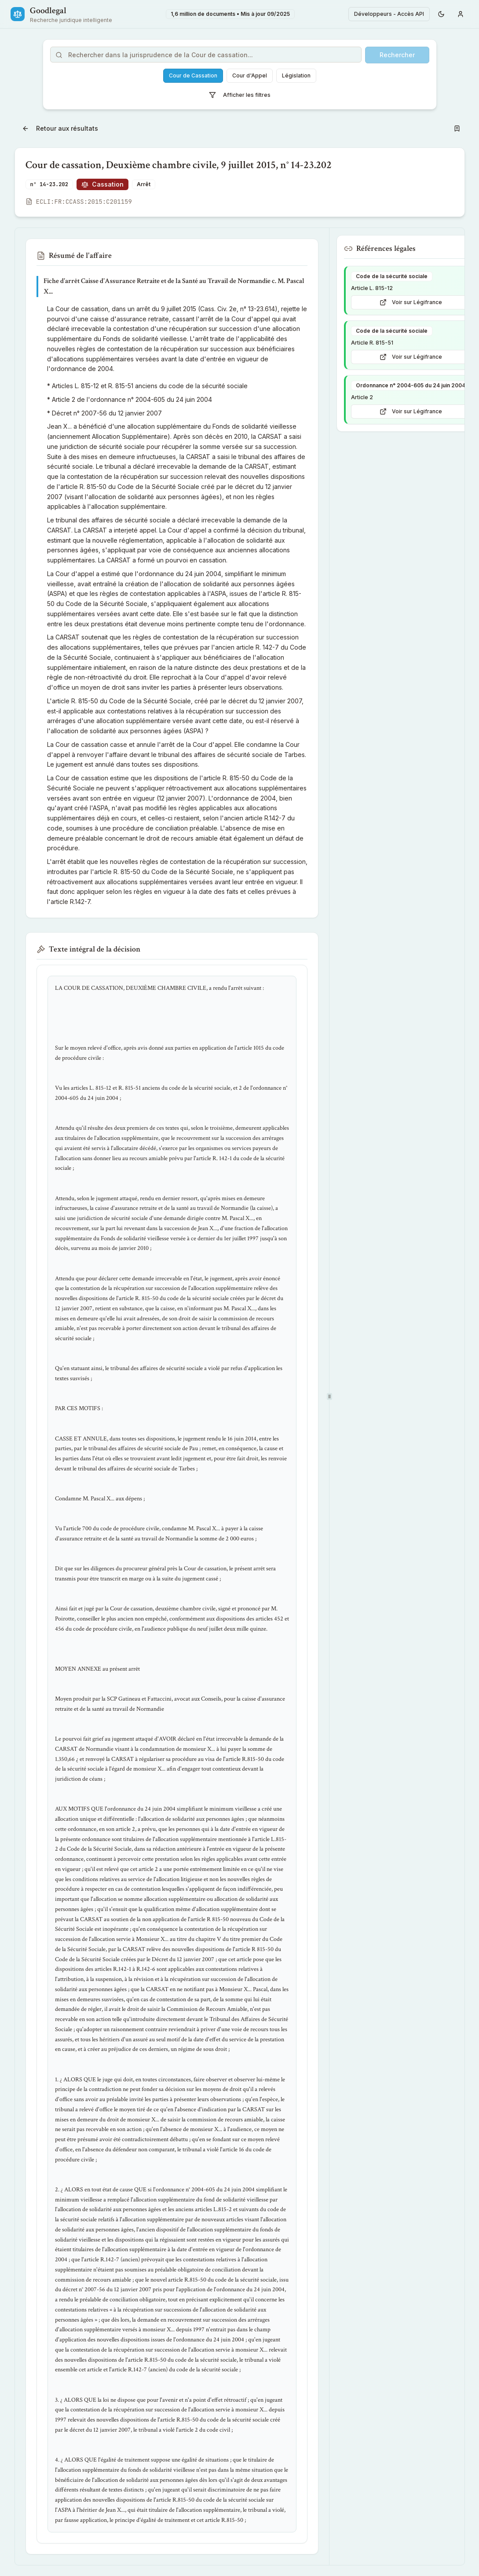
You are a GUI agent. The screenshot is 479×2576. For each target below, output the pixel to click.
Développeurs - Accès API (389, 14)
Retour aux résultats (60, 128)
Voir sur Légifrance (411, 302)
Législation (296, 75)
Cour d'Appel (249, 75)
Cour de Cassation (193, 75)
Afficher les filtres (240, 95)
